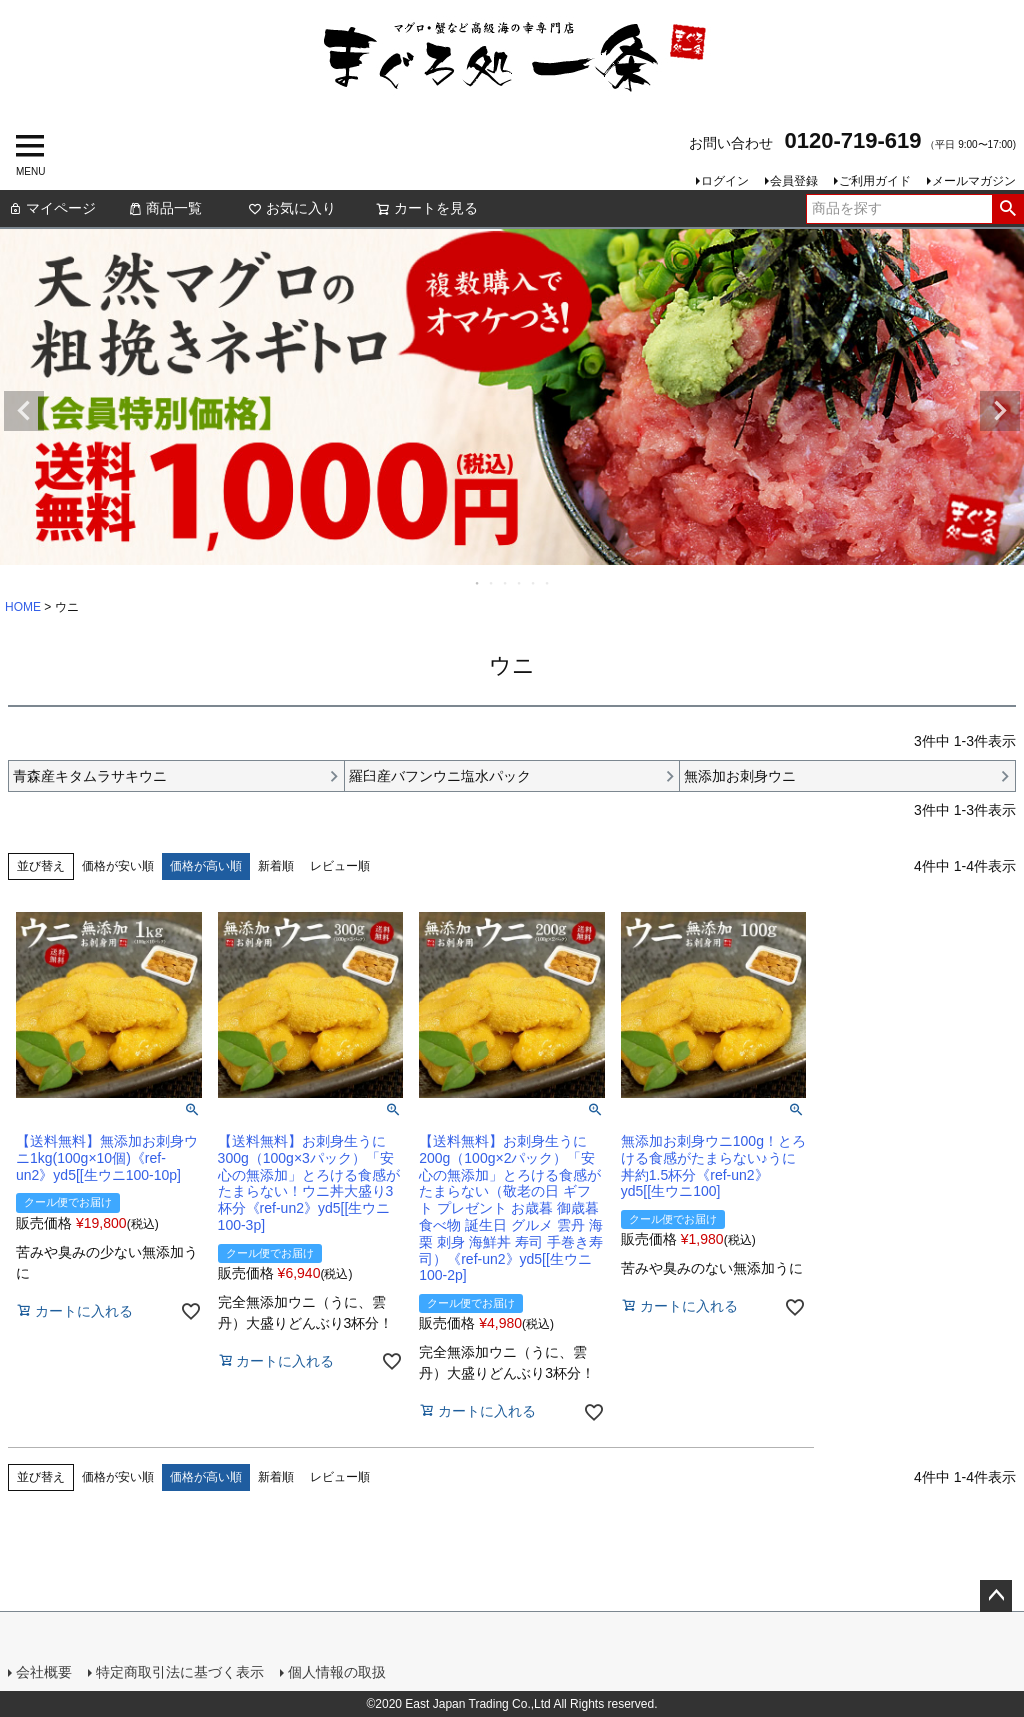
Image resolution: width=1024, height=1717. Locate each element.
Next (1000, 411)
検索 (1007, 209)
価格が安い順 (118, 866)
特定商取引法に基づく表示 (180, 1672)
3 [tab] (506, 583)
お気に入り (292, 208)
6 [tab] (548, 583)
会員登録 (794, 181)
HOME (23, 607)
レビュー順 (340, 866)
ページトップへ (996, 1596)
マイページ (52, 208)
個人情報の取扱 (337, 1672)
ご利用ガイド (875, 181)
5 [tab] (534, 583)
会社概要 (44, 1672)
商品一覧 (165, 208)
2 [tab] (492, 583)
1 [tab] (478, 583)
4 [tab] (520, 583)
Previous (24, 411)
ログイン (725, 181)
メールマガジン (974, 181)
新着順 (276, 866)
